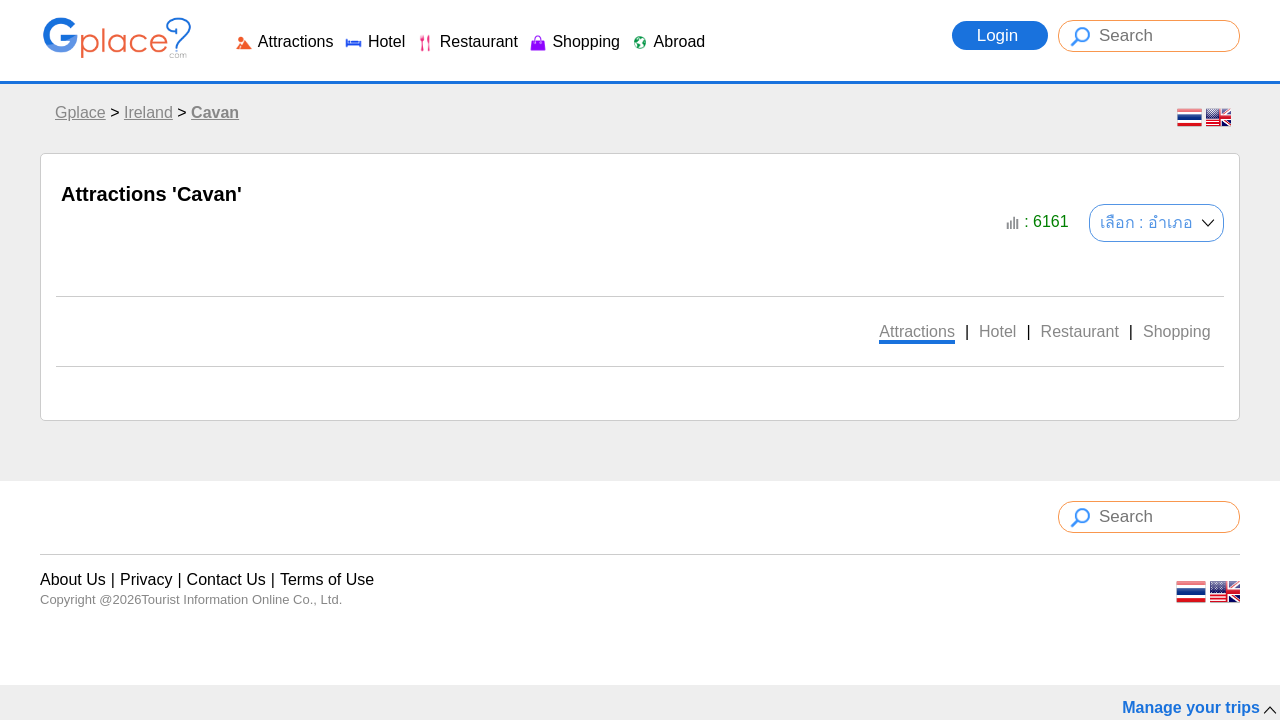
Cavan (215, 112)
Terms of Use (327, 579)
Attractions (283, 41)
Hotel (374, 41)
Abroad (667, 41)
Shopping (574, 41)
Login (1000, 35)
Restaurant (466, 41)
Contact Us (226, 579)
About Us (73, 579)
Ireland (148, 112)
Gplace (80, 112)
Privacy (146, 579)
